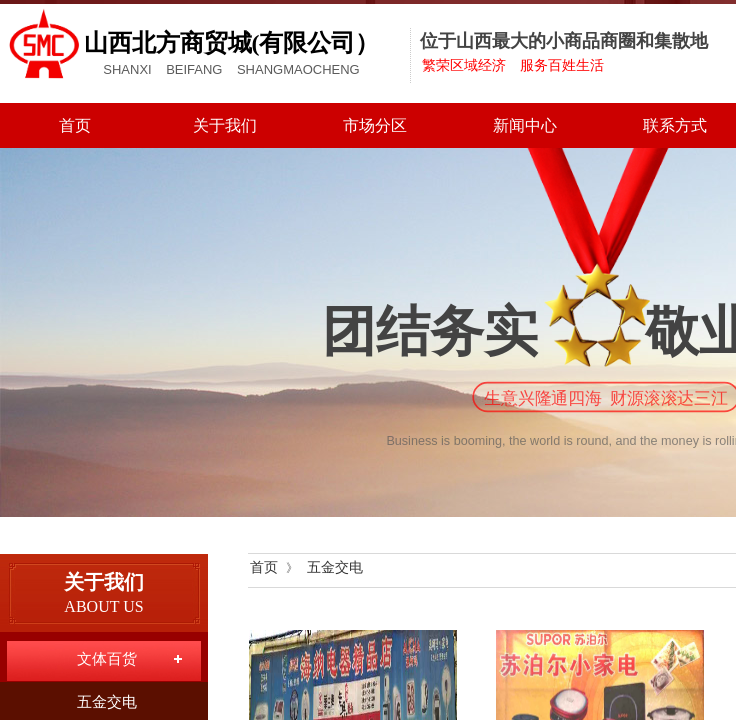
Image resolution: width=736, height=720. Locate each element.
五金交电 (335, 567)
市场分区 (375, 125)
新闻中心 (525, 125)
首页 (75, 125)
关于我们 (225, 125)
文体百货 (107, 659)
